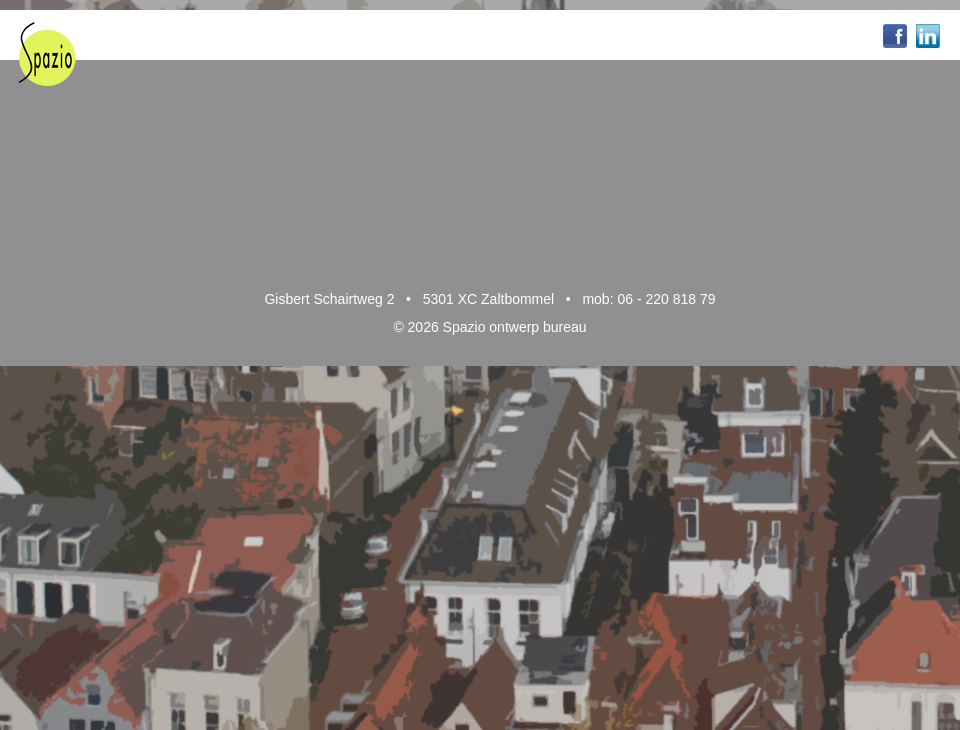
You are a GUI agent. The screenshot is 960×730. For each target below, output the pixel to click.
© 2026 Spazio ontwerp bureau (489, 327)
